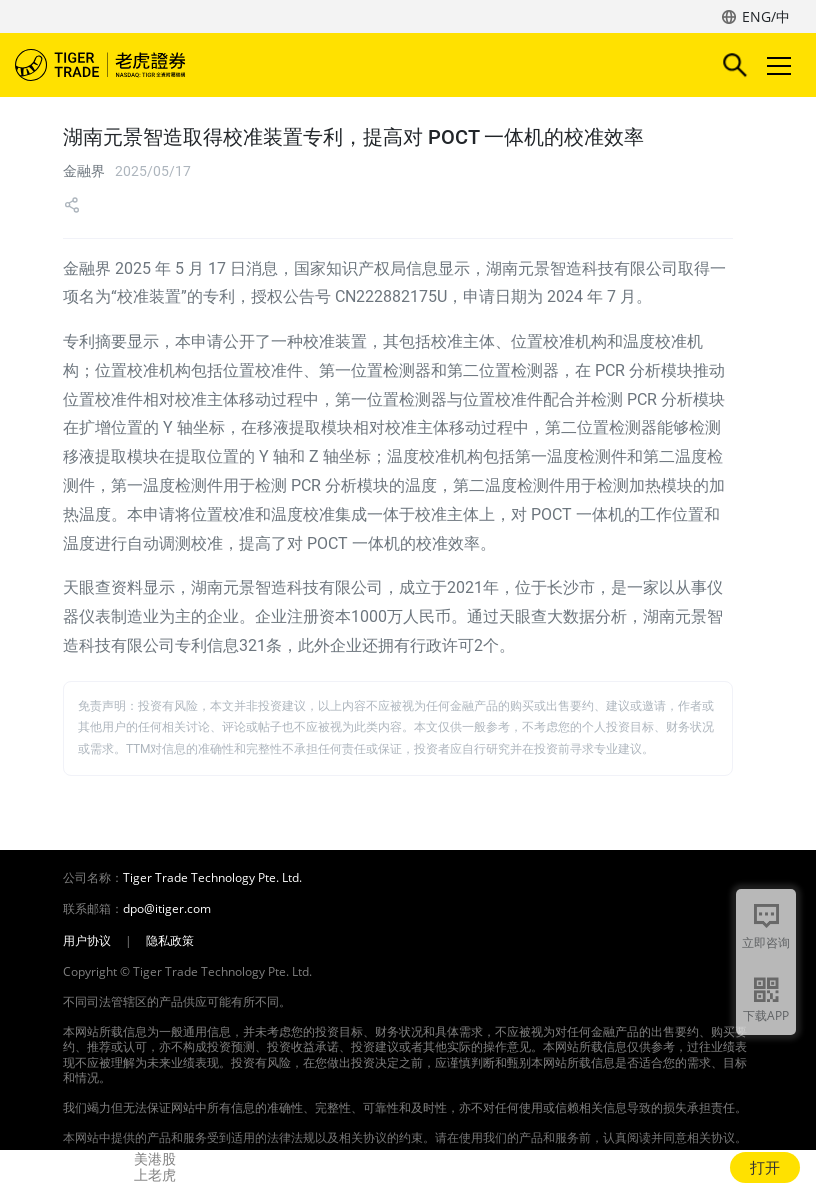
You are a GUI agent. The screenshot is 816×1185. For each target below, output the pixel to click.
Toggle (776, 65)
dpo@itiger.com (167, 909)
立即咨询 (766, 942)
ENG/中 (766, 16)
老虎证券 (130, 65)
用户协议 (87, 941)
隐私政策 (170, 941)
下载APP (766, 1015)
